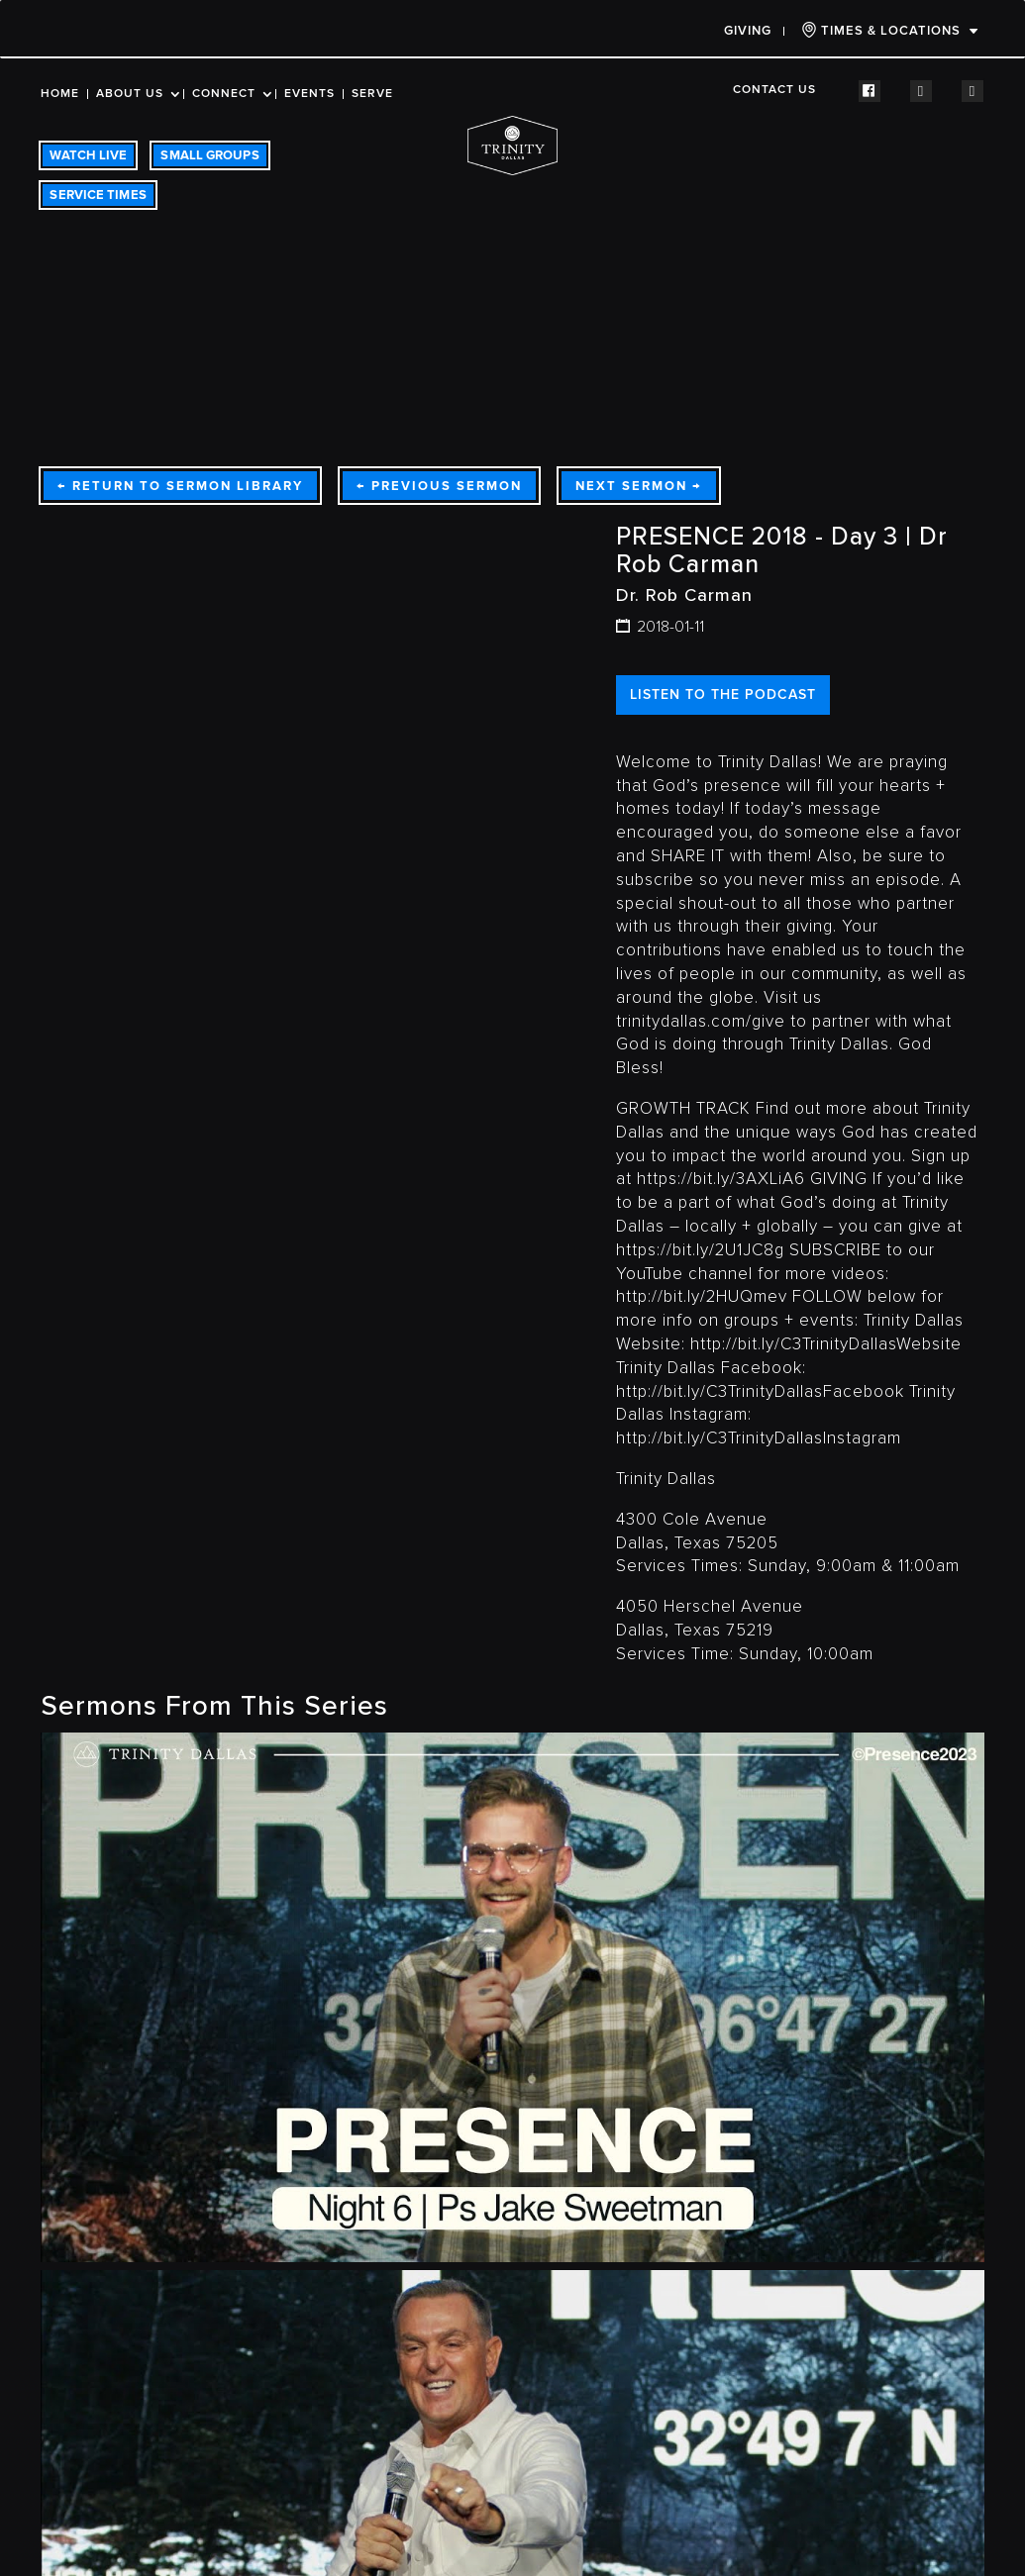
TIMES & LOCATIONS (881, 30)
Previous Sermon (439, 486)
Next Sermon (638, 486)
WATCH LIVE (88, 155)
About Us (129, 94)
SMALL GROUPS (209, 155)
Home (60, 94)
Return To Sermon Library (180, 486)
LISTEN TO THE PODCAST (723, 694)
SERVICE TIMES (98, 195)
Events (309, 94)
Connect (224, 94)
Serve (372, 94)
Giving (747, 31)
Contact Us (774, 90)
